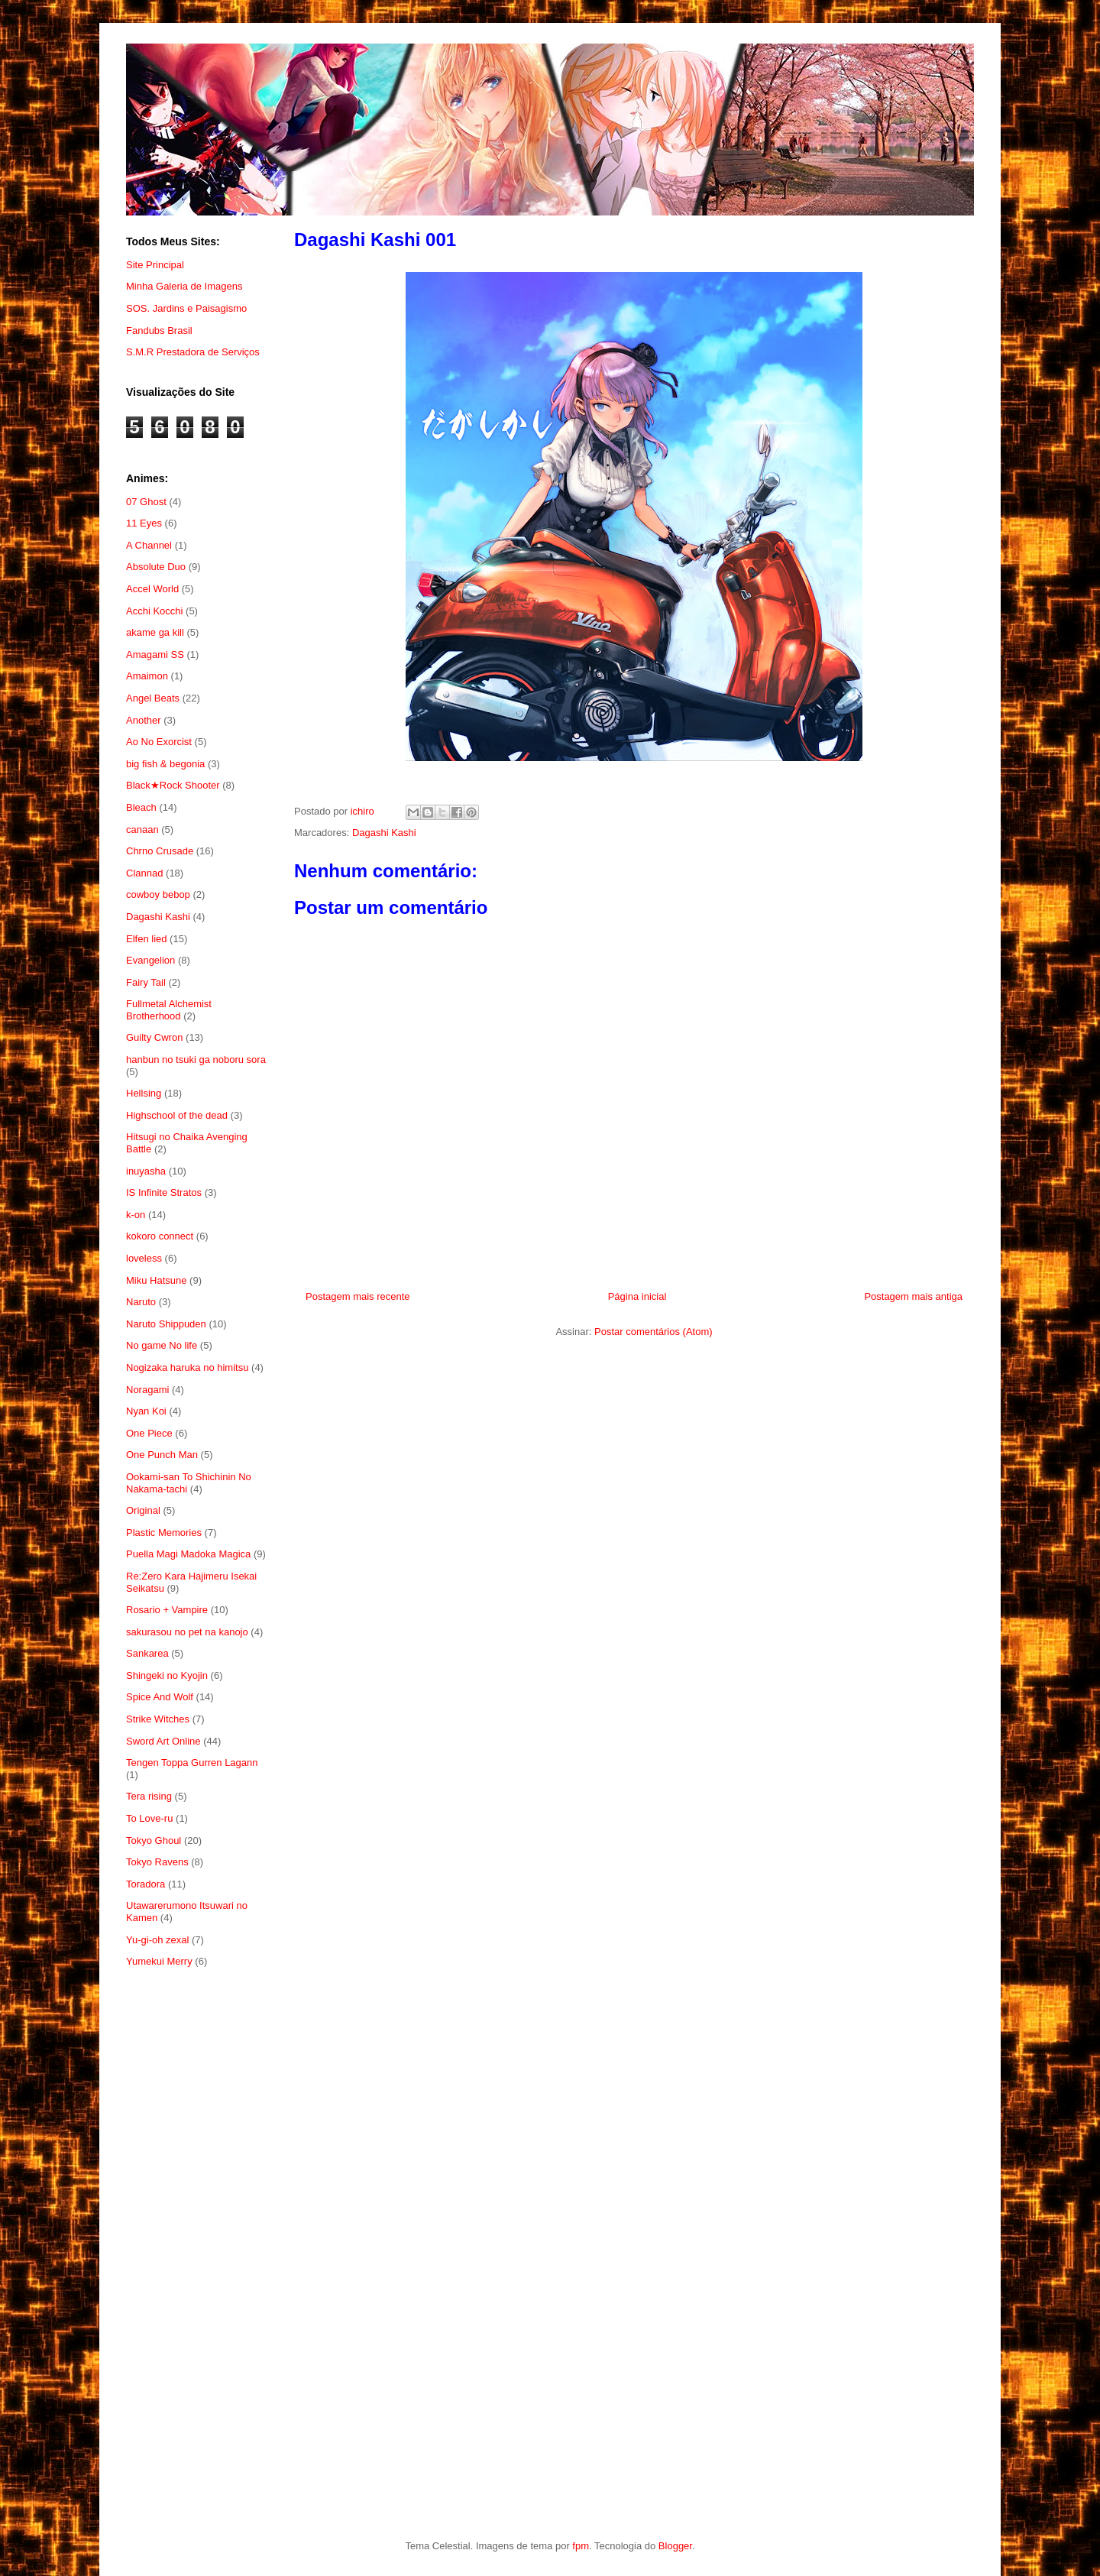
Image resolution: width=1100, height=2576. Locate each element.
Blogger (675, 2546)
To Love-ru (149, 1818)
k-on (135, 1214)
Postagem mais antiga (913, 1296)
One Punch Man (162, 1454)
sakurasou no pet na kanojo (187, 1632)
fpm (580, 2546)
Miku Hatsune (156, 1280)
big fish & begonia (165, 764)
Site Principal (155, 265)
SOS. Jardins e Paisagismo (186, 308)
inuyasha (146, 1171)
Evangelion (150, 960)
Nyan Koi (146, 1411)
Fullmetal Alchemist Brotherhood (169, 1010)
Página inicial (637, 1296)
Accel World (152, 589)
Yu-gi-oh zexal (157, 1940)
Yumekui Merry (159, 1961)
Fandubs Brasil (159, 330)
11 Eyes (144, 523)
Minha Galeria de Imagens (184, 286)
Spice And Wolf (159, 1697)
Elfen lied (146, 939)
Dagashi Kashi (384, 832)
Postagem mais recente (358, 1296)
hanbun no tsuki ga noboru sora (196, 1059)
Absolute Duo (156, 566)
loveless (144, 1258)
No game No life (161, 1345)
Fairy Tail (146, 982)
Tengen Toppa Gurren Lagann (192, 1762)
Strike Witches (157, 1719)
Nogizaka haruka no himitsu (187, 1367)
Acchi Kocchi (154, 611)
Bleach (141, 807)
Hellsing (143, 1093)
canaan (142, 829)
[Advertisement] (196, 2229)
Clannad (144, 873)
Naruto (141, 1301)
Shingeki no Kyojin (167, 1675)
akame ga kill (155, 632)
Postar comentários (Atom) (653, 1331)
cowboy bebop (158, 894)
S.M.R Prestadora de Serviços (193, 352)
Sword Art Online (163, 1741)
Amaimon (147, 676)
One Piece (149, 1433)
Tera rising (149, 1796)
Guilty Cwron (154, 1037)
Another (143, 720)
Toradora (145, 1884)
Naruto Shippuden (166, 1324)
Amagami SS (155, 654)
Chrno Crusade (159, 851)
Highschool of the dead (177, 1115)
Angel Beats (153, 698)
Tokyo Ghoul (153, 1840)
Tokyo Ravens (157, 1862)
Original (143, 1510)
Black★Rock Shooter (173, 785)
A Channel (149, 545)
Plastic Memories (164, 1532)
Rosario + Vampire (167, 1609)
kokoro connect (159, 1236)
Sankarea (147, 1653)
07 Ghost (146, 501)
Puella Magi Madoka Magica (188, 1554)
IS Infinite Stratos (164, 1192)
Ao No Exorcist (159, 741)
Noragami (147, 1389)
